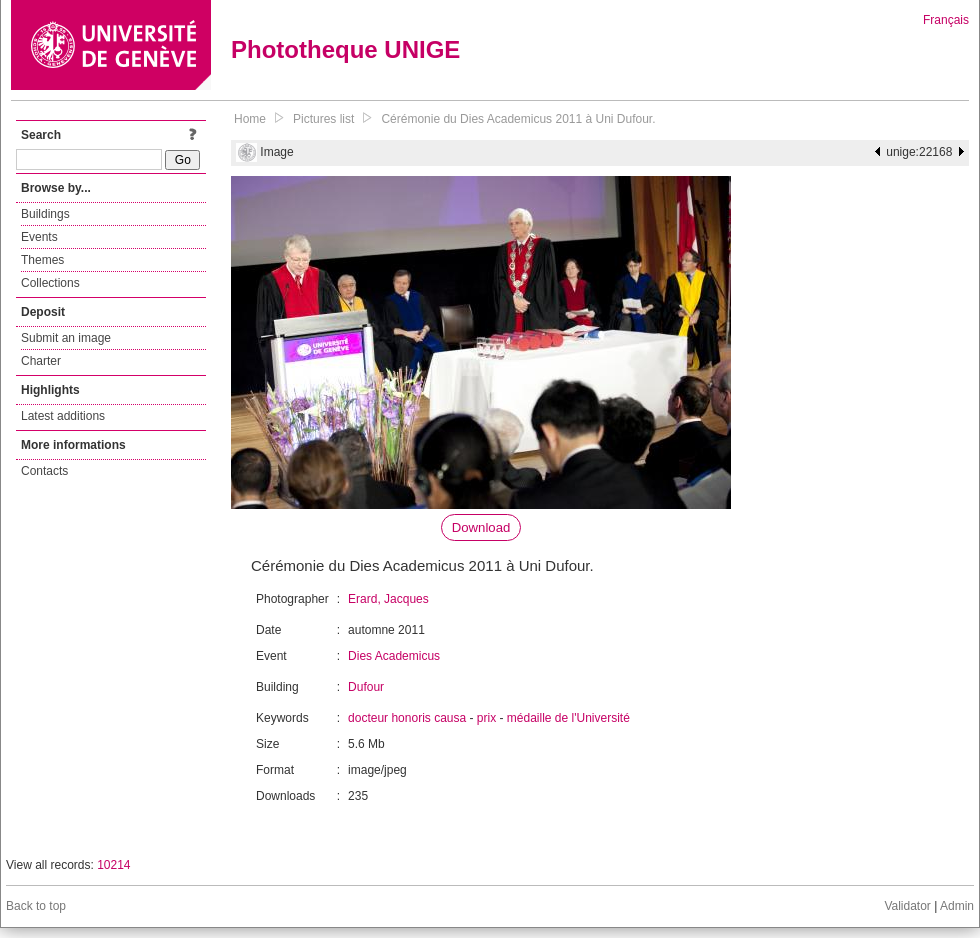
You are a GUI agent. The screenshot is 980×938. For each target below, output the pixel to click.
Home (250, 119)
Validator (907, 906)
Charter (41, 361)
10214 (113, 865)
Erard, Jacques (388, 599)
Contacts (44, 471)
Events (39, 237)
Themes (42, 260)
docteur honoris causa (407, 718)
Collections (50, 283)
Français (946, 20)
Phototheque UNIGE (345, 49)
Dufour (366, 687)
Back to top (36, 906)
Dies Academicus (394, 656)
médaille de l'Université (568, 718)
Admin (957, 906)
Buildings (45, 214)
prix (486, 718)
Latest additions (63, 416)
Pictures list (323, 119)
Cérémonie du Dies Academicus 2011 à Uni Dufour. (518, 119)
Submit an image (66, 338)
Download (481, 527)
